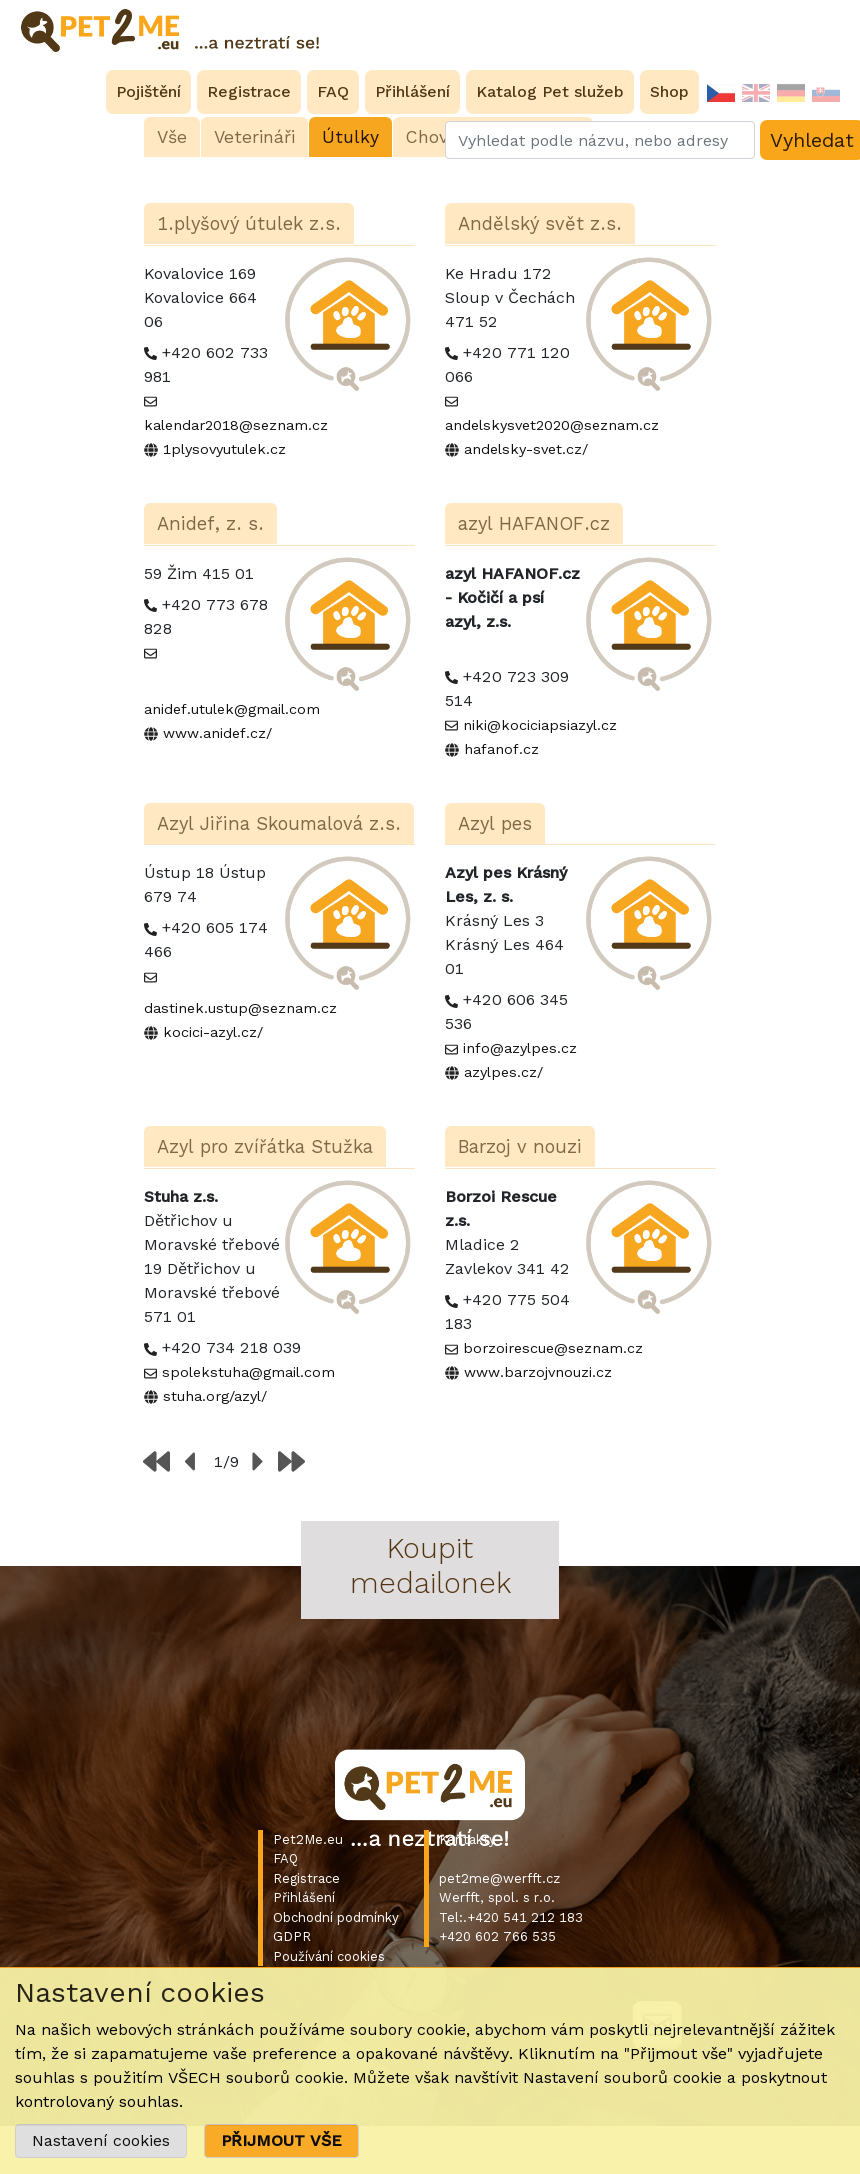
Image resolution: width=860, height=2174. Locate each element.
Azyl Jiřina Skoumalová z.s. (279, 823)
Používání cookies (329, 1956)
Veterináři (254, 137)
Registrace (306, 1878)
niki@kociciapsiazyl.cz (540, 725)
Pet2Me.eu (308, 1839)
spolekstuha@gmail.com (248, 1372)
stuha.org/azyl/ (215, 1396)
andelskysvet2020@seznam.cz (552, 425)
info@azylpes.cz (520, 1048)
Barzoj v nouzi (520, 1146)
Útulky (350, 137)
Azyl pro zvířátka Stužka (265, 1146)
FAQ (285, 1858)
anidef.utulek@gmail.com (232, 709)
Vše (172, 137)
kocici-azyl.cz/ (213, 1032)
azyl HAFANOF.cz (534, 523)
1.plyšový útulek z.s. (249, 223)
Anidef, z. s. (210, 523)
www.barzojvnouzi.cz (538, 1372)
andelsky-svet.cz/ (526, 449)
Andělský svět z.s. (540, 223)
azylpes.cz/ (503, 1072)
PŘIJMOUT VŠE (281, 2140)
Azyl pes (495, 823)
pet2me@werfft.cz (499, 1878)
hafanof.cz (501, 749)
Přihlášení (304, 1897)
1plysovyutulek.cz (224, 449)
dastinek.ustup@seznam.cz (240, 1008)
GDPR (292, 1936)
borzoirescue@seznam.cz (553, 1348)
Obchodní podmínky (336, 1917)
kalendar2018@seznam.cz (236, 425)
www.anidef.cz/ (217, 733)
